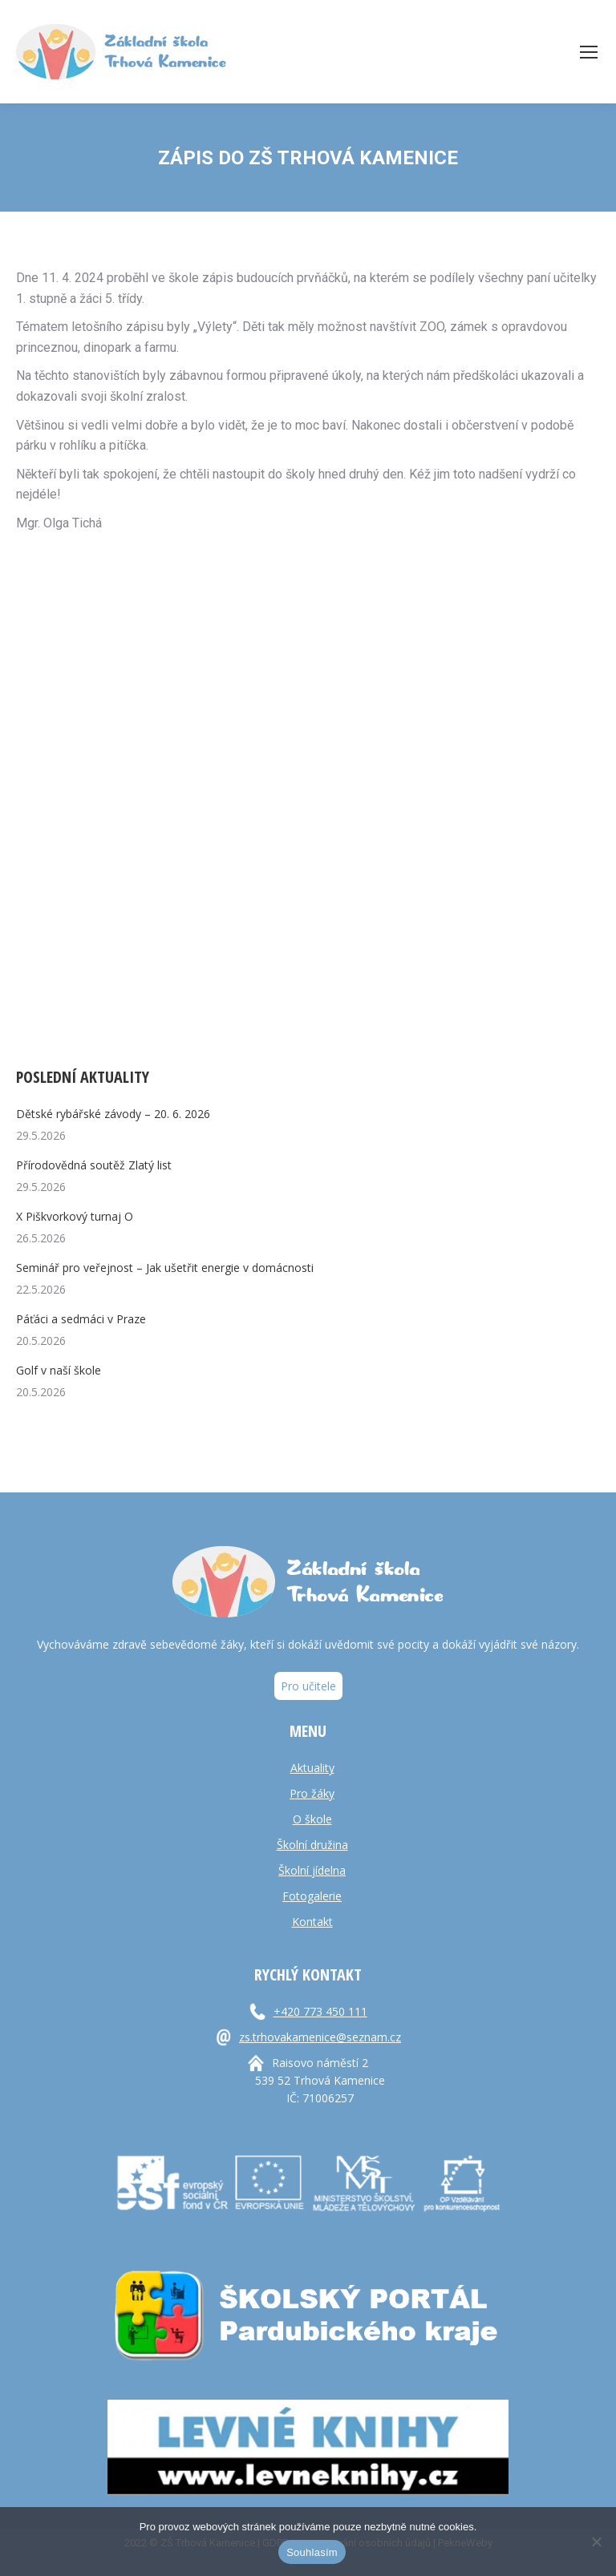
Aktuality (312, 1767)
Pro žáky (312, 1793)
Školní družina (312, 1844)
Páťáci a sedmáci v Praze (81, 1318)
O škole (312, 1819)
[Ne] (596, 2542)
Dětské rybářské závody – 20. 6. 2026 (113, 1113)
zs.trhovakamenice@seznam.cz (320, 2037)
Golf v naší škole (58, 1370)
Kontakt (312, 1921)
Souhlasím (312, 2552)
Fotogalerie (312, 1896)
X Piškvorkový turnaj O (74, 1216)
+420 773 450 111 (320, 2011)
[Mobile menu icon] (589, 52)
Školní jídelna (312, 1870)
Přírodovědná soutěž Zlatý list (94, 1165)
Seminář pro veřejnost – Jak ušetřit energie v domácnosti (165, 1267)
